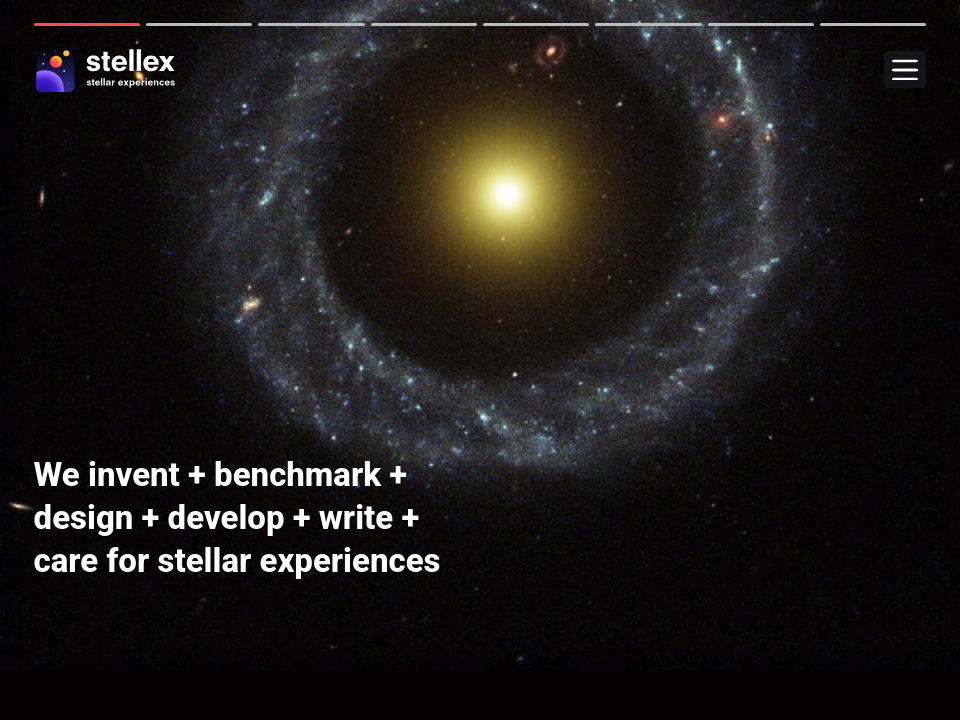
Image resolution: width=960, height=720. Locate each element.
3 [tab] (311, 24)
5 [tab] (536, 24)
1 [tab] (87, 24)
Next (14, 360)
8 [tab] (873, 24)
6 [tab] (648, 24)
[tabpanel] (480, 360)
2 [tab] (199, 24)
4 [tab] (424, 24)
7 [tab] (761, 24)
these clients (91, 649)
